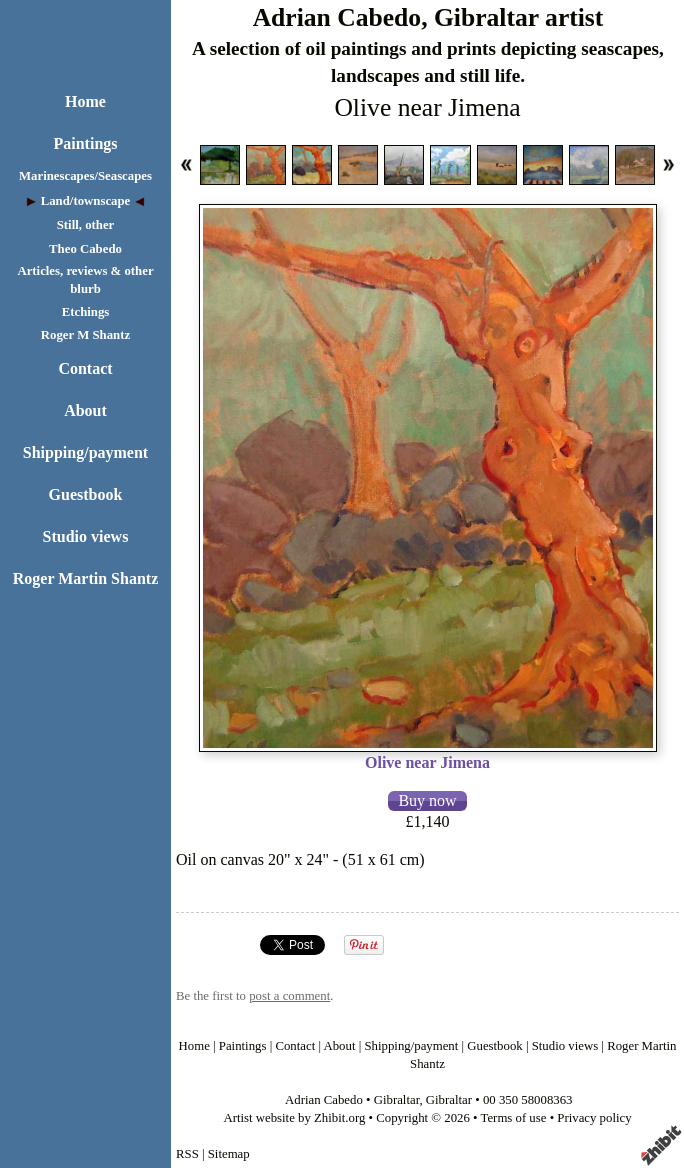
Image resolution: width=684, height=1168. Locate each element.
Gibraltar (397, 1100)
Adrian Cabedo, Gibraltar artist (428, 17)
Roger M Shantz (85, 335)
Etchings (86, 312)
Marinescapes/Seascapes (85, 176)
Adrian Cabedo (324, 1100)
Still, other (86, 225)
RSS (187, 1154)
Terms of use (514, 1118)
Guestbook (86, 494)
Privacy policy (594, 1118)
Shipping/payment (85, 452)
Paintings (85, 143)
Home (85, 101)
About (85, 410)
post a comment (289, 996)
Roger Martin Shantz (85, 578)
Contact (85, 368)
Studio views (86, 536)
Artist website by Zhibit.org (294, 1118)
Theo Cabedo (85, 249)
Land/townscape (86, 201)
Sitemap (229, 1154)
